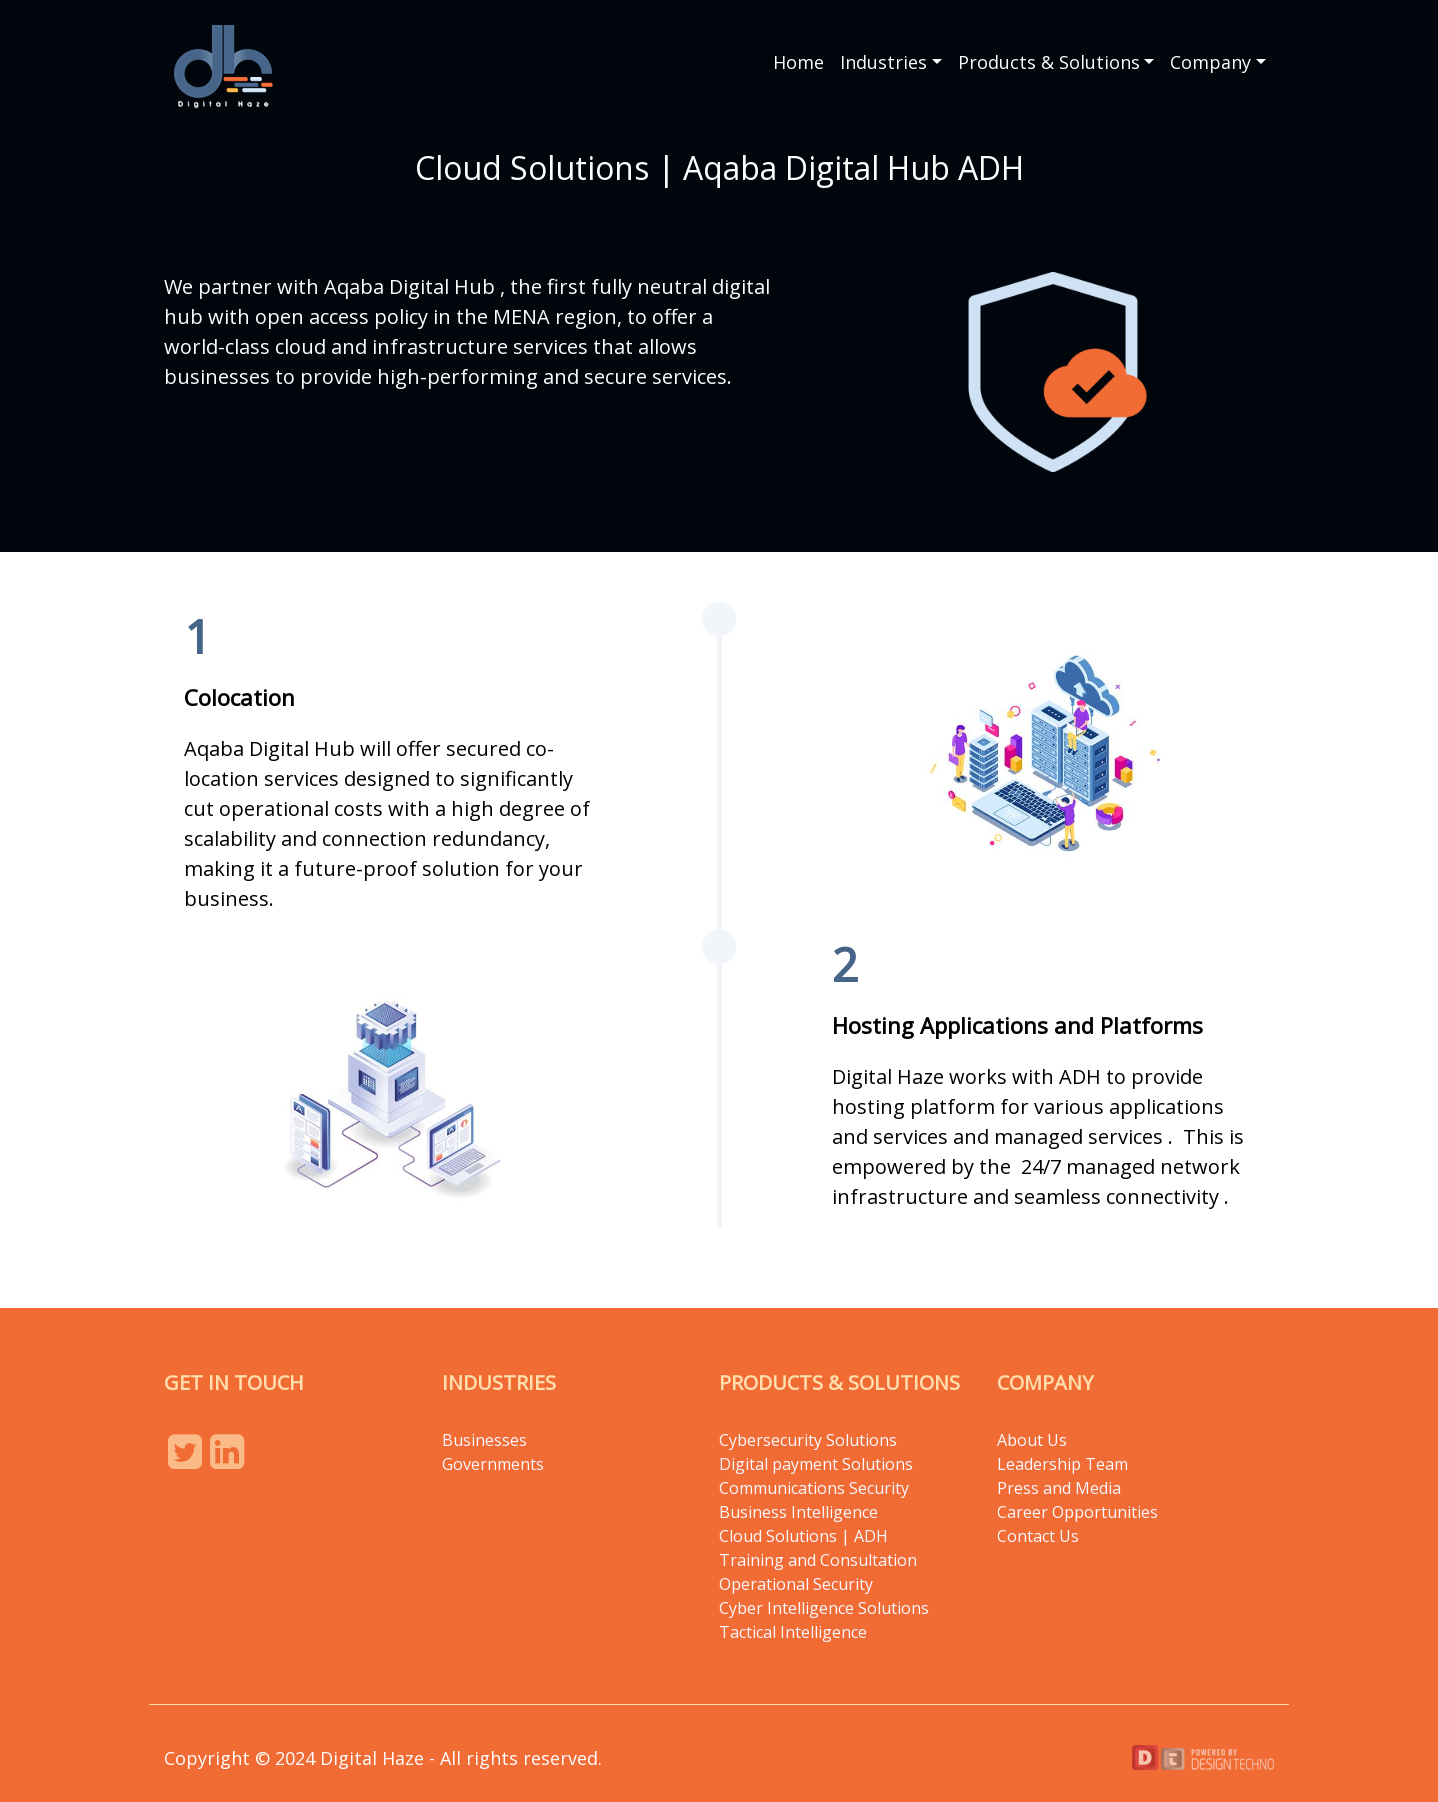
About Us (1032, 1440)
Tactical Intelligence (793, 1632)
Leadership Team (1062, 1464)
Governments (493, 1464)
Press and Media (1059, 1488)
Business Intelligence (798, 1512)
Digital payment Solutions (818, 1464)
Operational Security (796, 1584)
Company (1210, 62)
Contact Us (1038, 1536)
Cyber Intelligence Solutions (824, 1608)
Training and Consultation (818, 1560)
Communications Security (814, 1488)
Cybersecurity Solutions (808, 1440)
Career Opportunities (1077, 1512)
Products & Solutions (1049, 62)
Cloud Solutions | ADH (803, 1536)
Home (798, 62)
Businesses (484, 1440)
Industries (883, 62)
